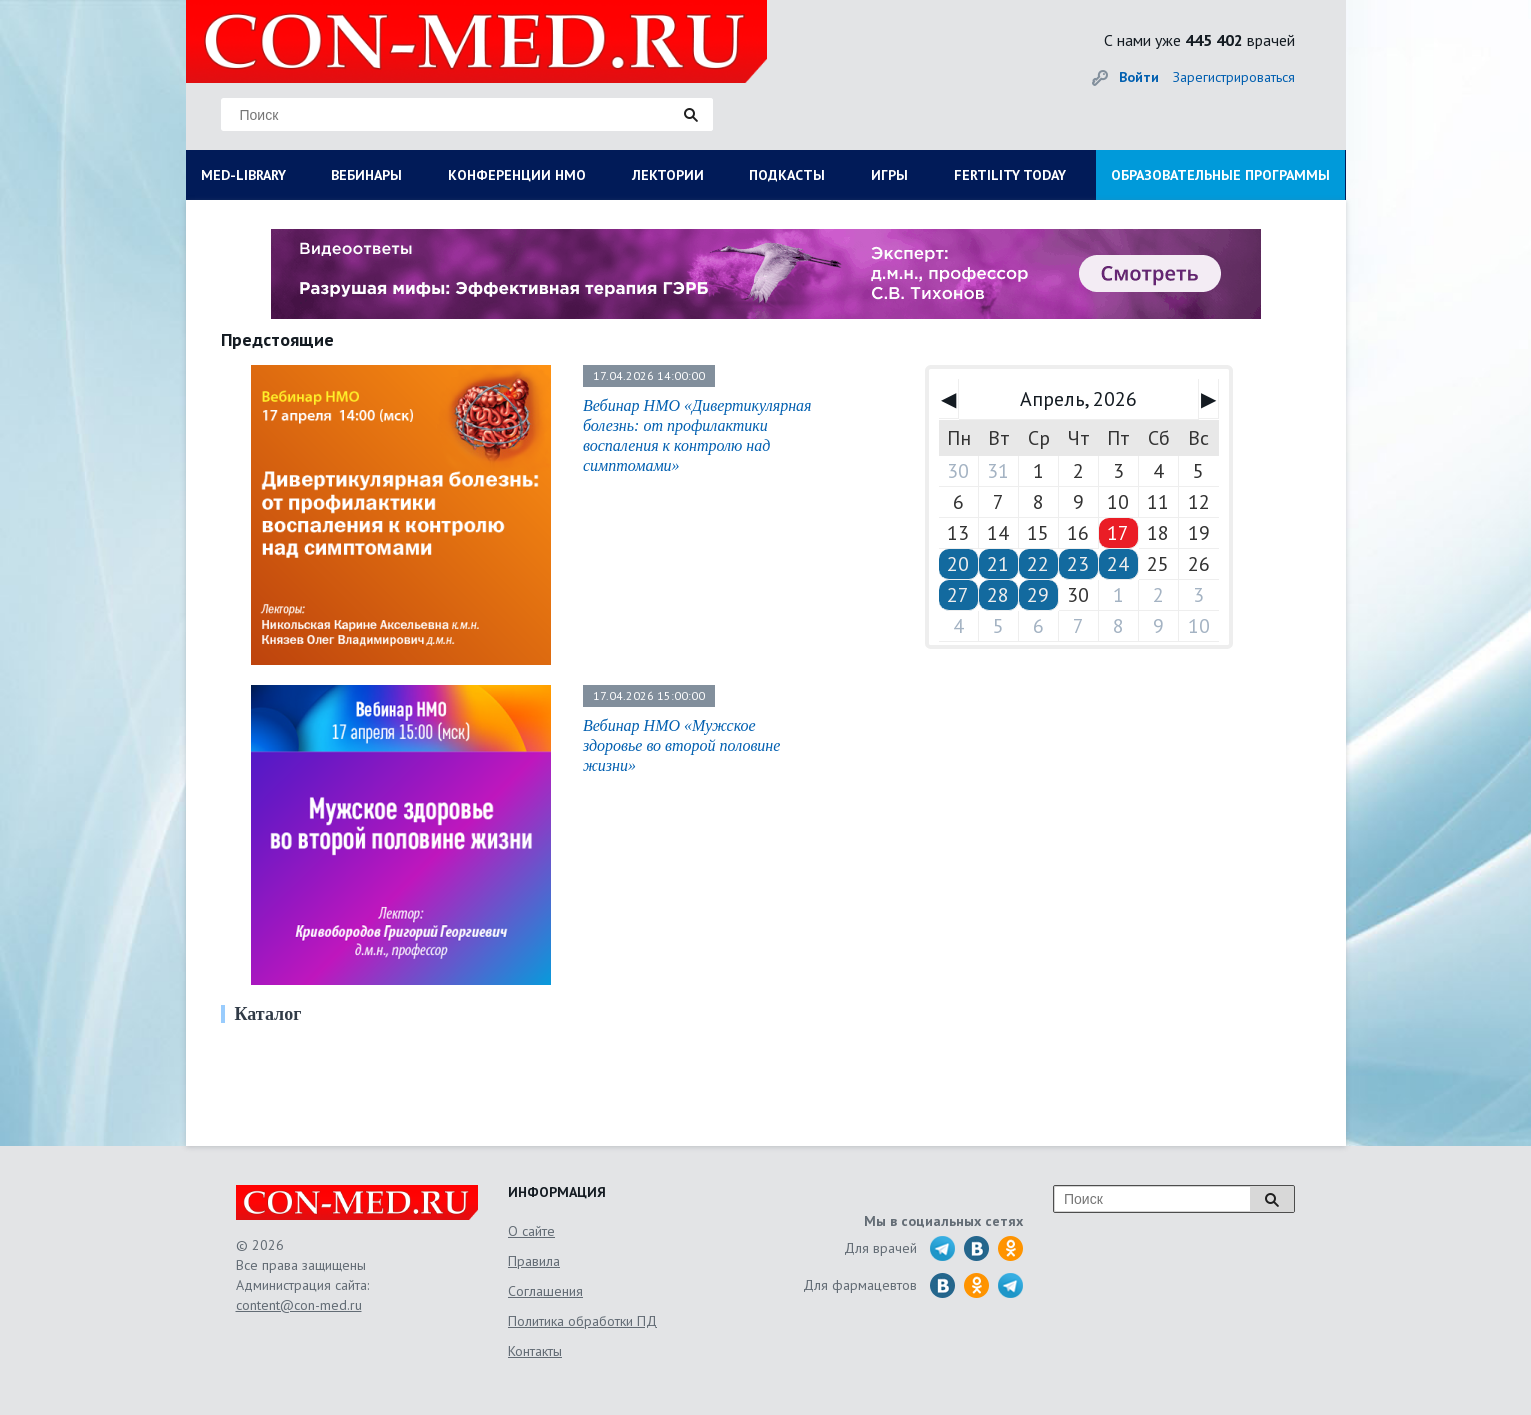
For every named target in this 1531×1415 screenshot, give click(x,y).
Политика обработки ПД (582, 1321)
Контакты (535, 1351)
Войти (1139, 77)
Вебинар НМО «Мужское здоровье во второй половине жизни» (681, 745)
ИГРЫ (889, 175)
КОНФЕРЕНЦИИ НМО (517, 175)
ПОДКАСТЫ (787, 175)
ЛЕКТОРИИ (668, 175)
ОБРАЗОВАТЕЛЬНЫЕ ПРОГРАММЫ (1220, 175)
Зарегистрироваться (1234, 77)
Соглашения (545, 1291)
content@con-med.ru (299, 1305)
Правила (534, 1261)
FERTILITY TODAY (1010, 175)
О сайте (531, 1231)
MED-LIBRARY (243, 175)
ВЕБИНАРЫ (366, 175)
